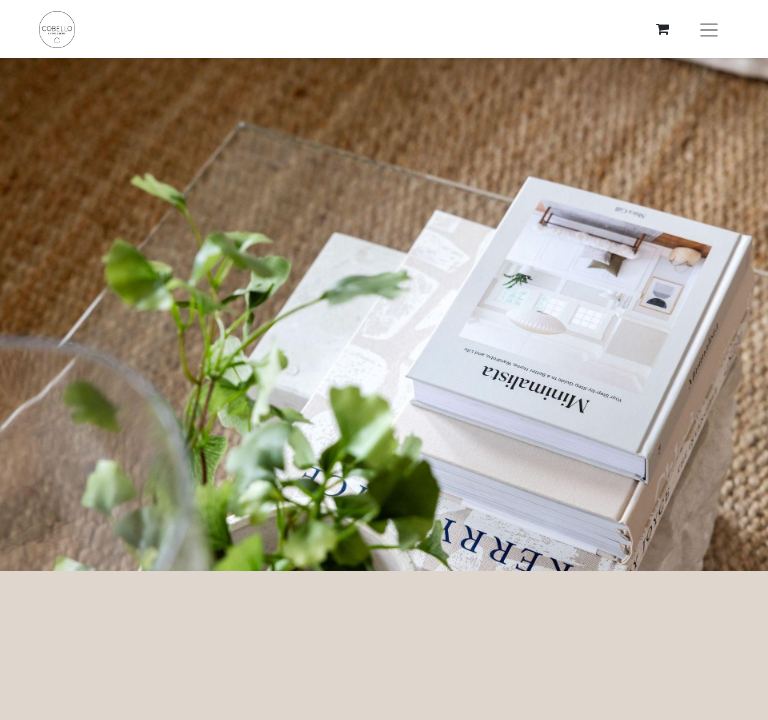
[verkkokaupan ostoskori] (663, 29)
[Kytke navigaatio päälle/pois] (709, 29)
